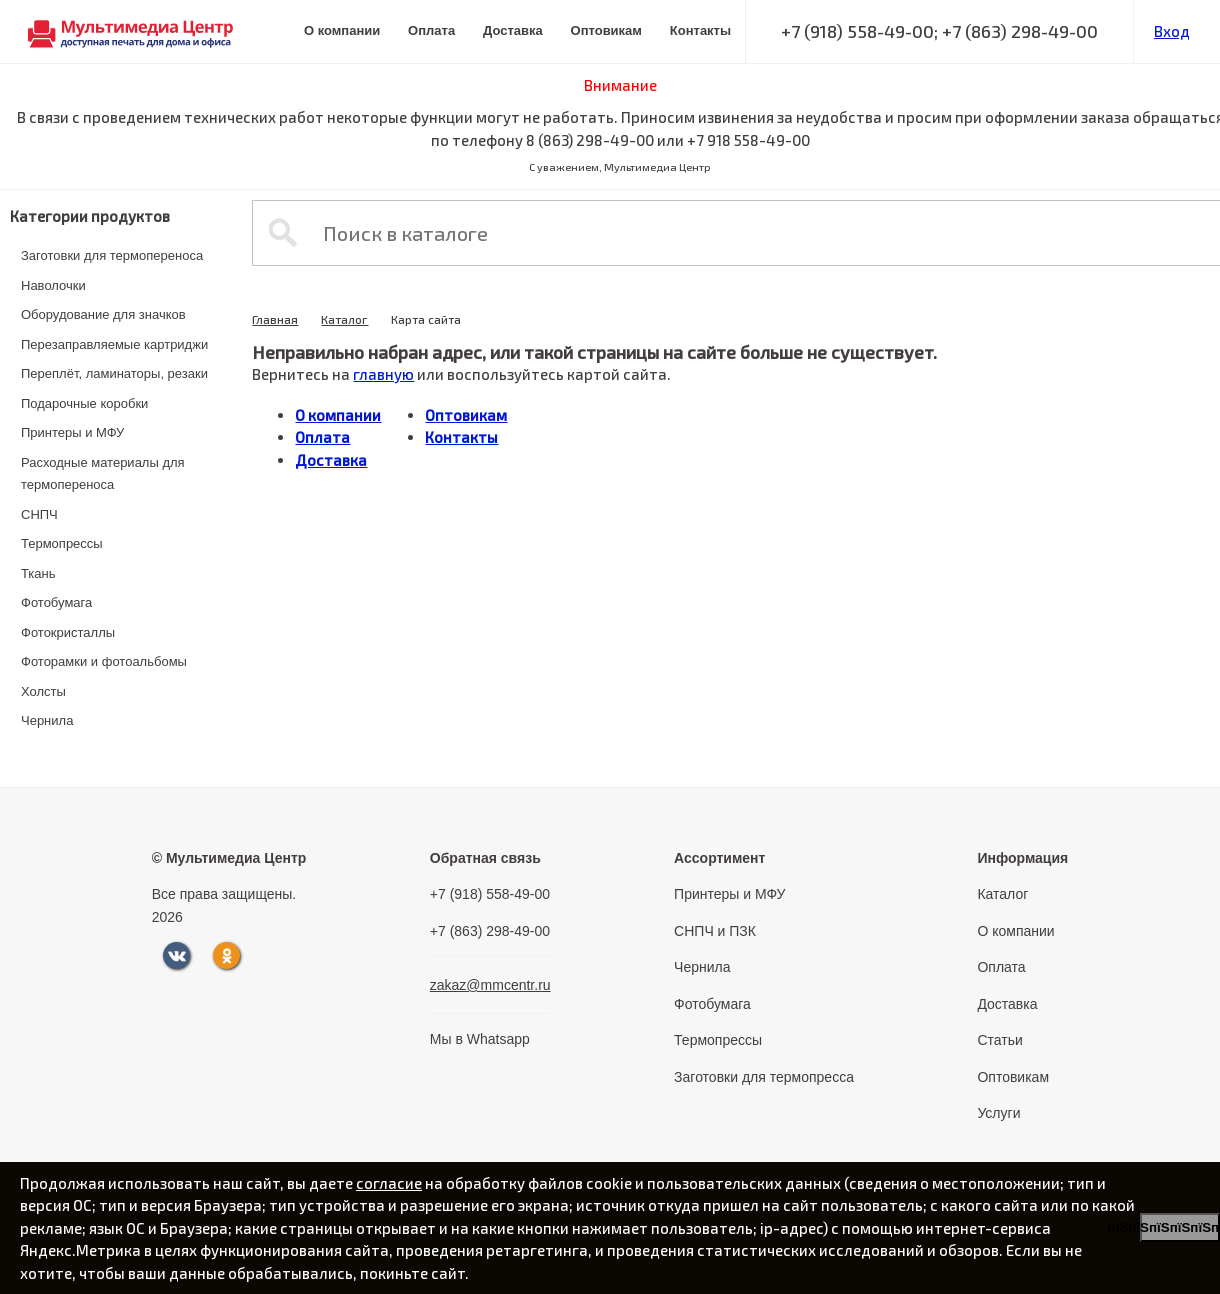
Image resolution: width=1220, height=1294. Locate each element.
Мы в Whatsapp (480, 1039)
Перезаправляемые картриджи (114, 344)
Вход (1172, 31)
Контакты (700, 30)
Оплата (431, 30)
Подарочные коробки (84, 403)
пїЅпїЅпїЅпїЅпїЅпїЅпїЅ (1180, 1227)
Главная (275, 319)
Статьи (999, 1040)
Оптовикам (606, 30)
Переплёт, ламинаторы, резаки (114, 373)
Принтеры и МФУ (72, 432)
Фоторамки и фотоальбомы (104, 661)
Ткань (38, 573)
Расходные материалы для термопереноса (103, 474)
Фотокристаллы (68, 632)
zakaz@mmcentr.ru (490, 985)
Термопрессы (62, 543)
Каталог (344, 319)
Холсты (43, 691)
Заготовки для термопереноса (112, 255)
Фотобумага (56, 602)
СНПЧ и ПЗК (715, 931)
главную (383, 374)
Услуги (998, 1113)
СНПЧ (39, 514)
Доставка (513, 30)
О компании (342, 30)
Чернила (47, 720)
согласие (389, 1183)
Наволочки (53, 285)
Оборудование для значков (103, 314)
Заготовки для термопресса (764, 1077)
